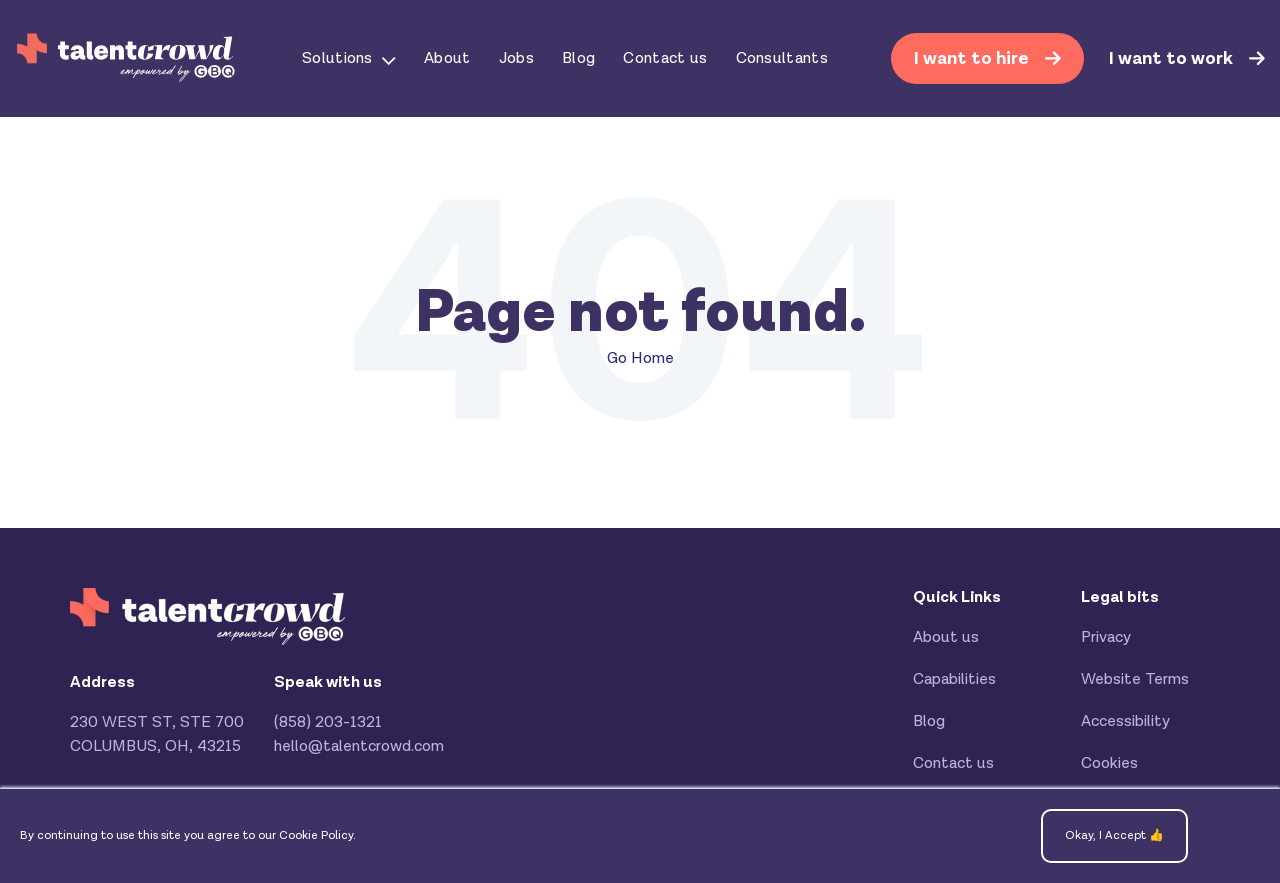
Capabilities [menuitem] (954, 679)
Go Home (640, 358)
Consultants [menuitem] (782, 58)
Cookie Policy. (317, 835)
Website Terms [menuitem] (1135, 679)
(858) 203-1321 (328, 722)
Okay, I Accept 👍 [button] (1114, 835)
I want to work (1173, 59)
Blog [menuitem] (578, 58)
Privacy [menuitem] (1106, 637)
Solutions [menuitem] (337, 58)
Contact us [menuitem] (665, 58)
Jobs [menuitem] (516, 58)
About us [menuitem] (946, 637)
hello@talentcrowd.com (359, 746)
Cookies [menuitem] (1109, 763)
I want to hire (973, 58)
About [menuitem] (447, 58)
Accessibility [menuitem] (1125, 721)
